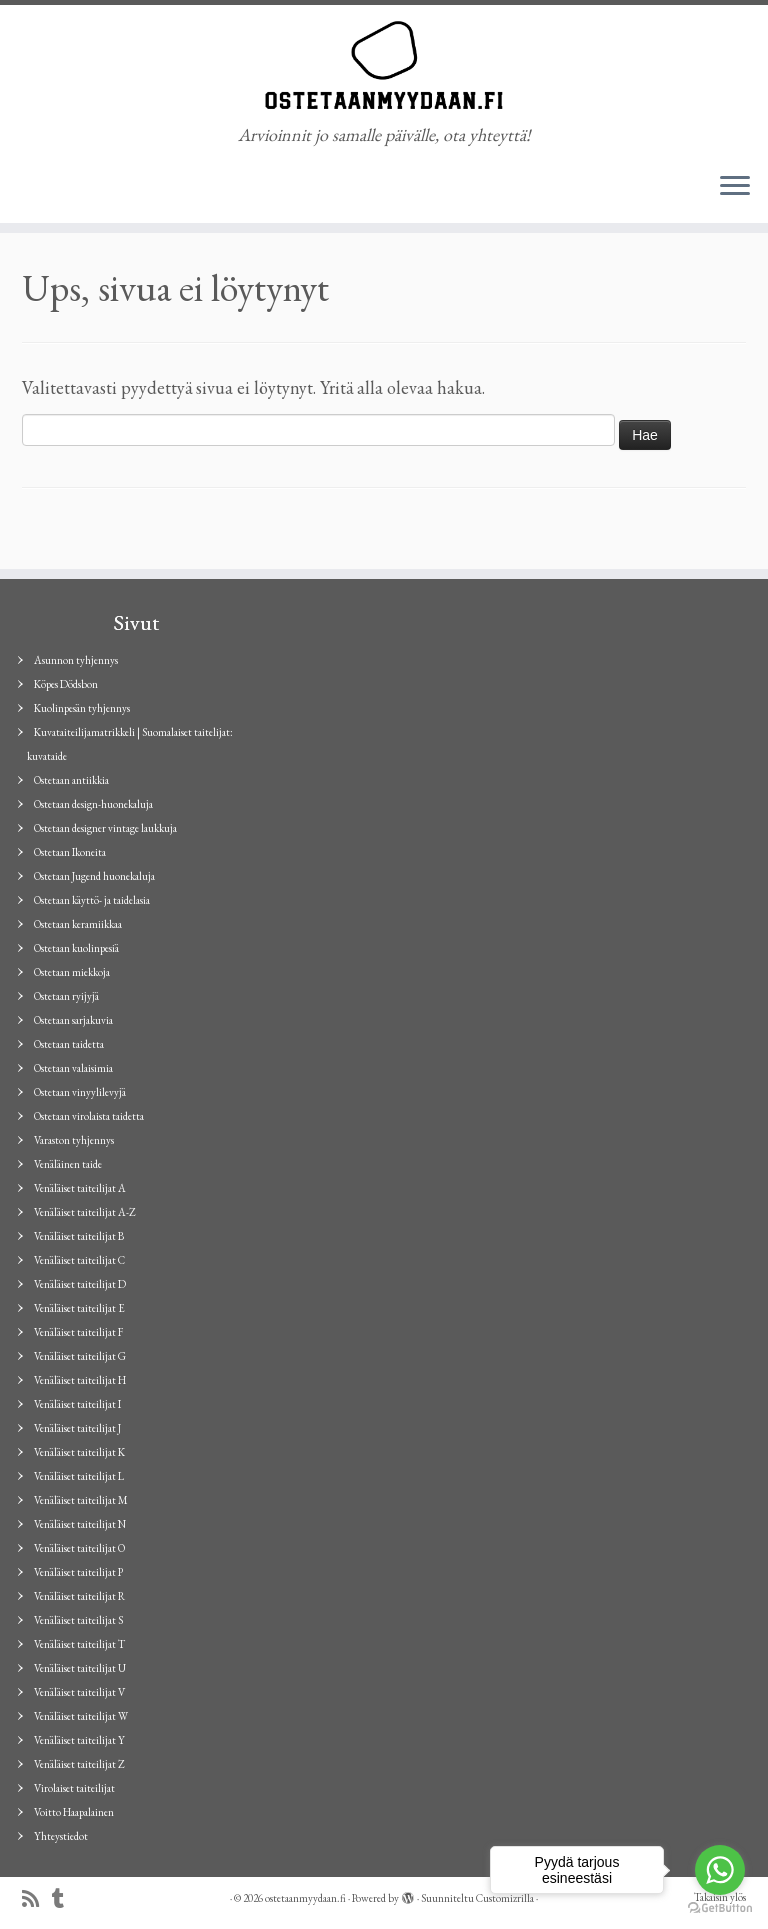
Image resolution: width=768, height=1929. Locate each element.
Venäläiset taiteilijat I (77, 1404)
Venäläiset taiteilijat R (79, 1596)
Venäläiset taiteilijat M (81, 1500)
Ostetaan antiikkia (71, 780)
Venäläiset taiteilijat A (80, 1188)
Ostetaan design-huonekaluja (93, 804)
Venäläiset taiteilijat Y (79, 1740)
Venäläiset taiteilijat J (77, 1428)
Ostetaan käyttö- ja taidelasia (92, 900)
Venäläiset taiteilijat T (79, 1644)
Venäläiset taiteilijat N (80, 1524)
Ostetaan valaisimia (73, 1068)
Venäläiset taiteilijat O (79, 1548)
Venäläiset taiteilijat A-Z (85, 1212)
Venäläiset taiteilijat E (79, 1308)
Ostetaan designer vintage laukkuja (105, 828)
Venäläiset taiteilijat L (79, 1476)
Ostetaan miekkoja (72, 972)
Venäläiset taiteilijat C (79, 1260)
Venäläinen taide (68, 1164)
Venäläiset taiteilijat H (80, 1380)
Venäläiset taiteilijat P (78, 1572)
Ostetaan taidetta (69, 1044)
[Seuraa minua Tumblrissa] (64, 1899)
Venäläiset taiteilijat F (78, 1332)
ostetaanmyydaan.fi (305, 1898)
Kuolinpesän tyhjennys (82, 708)
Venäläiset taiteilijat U (80, 1668)
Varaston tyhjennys (74, 1140)
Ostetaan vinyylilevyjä (80, 1092)
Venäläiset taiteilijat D (80, 1284)
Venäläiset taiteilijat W (81, 1716)
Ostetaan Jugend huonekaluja (94, 876)
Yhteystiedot (61, 1836)
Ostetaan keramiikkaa (78, 924)
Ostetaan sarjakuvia (73, 1020)
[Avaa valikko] (735, 187)
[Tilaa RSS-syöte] (37, 1899)
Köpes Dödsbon (66, 684)
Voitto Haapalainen (74, 1812)
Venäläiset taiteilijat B (79, 1236)
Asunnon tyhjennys (76, 660)
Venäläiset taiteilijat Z (79, 1764)
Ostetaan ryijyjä (66, 996)
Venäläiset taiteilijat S (78, 1620)
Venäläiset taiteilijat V (79, 1692)
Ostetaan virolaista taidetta (89, 1116)
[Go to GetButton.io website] (720, 1908)
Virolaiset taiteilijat (74, 1788)
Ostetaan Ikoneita (70, 852)
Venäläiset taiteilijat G (80, 1356)
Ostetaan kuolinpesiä (76, 948)
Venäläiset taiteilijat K (79, 1452)
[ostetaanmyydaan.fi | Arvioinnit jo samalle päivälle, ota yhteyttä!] (384, 65)
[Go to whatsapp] (720, 1870)
